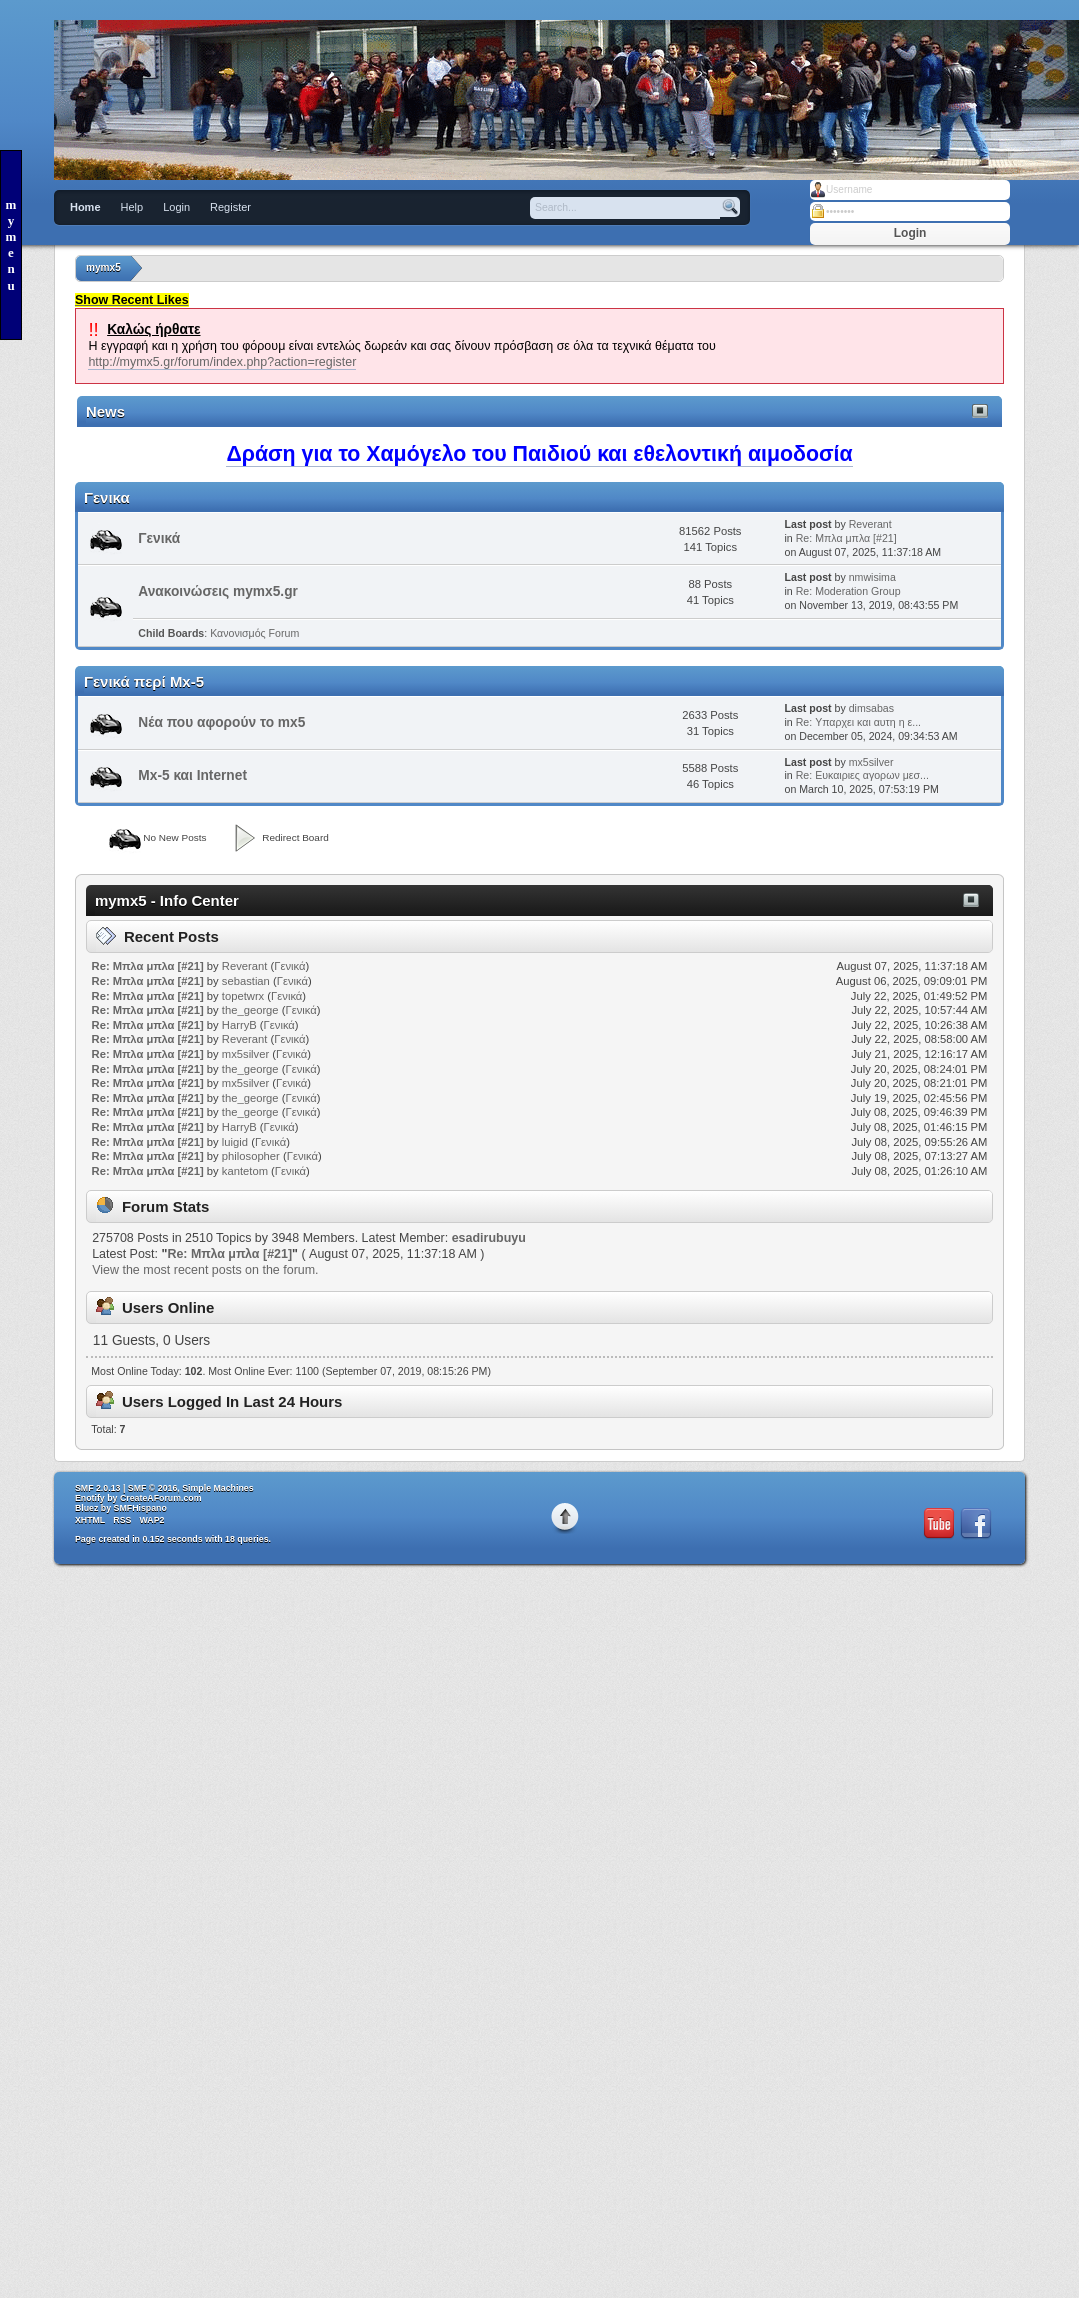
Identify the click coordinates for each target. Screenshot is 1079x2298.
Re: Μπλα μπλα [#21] (846, 538)
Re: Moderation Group (848, 591)
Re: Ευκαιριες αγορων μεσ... (862, 775)
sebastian (246, 981)
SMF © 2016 (153, 1488)
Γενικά (159, 538)
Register (230, 207)
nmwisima (872, 577)
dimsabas (871, 708)
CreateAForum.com (161, 1498)
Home (85, 207)
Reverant (870, 524)
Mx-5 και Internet (192, 775)
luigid (235, 1142)
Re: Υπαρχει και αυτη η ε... (858, 722)
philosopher (251, 1156)
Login (176, 207)
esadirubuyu (489, 1238)
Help (132, 207)
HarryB (239, 1025)
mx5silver (871, 762)
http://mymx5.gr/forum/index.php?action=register (222, 362)
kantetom (245, 1171)
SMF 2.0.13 (97, 1488)
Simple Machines (217, 1488)
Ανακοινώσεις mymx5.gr (218, 591)
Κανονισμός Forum (254, 633)
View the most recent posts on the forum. (205, 1270)
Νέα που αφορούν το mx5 (221, 722)
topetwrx (243, 996)
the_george (250, 1010)
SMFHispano (140, 1508)
